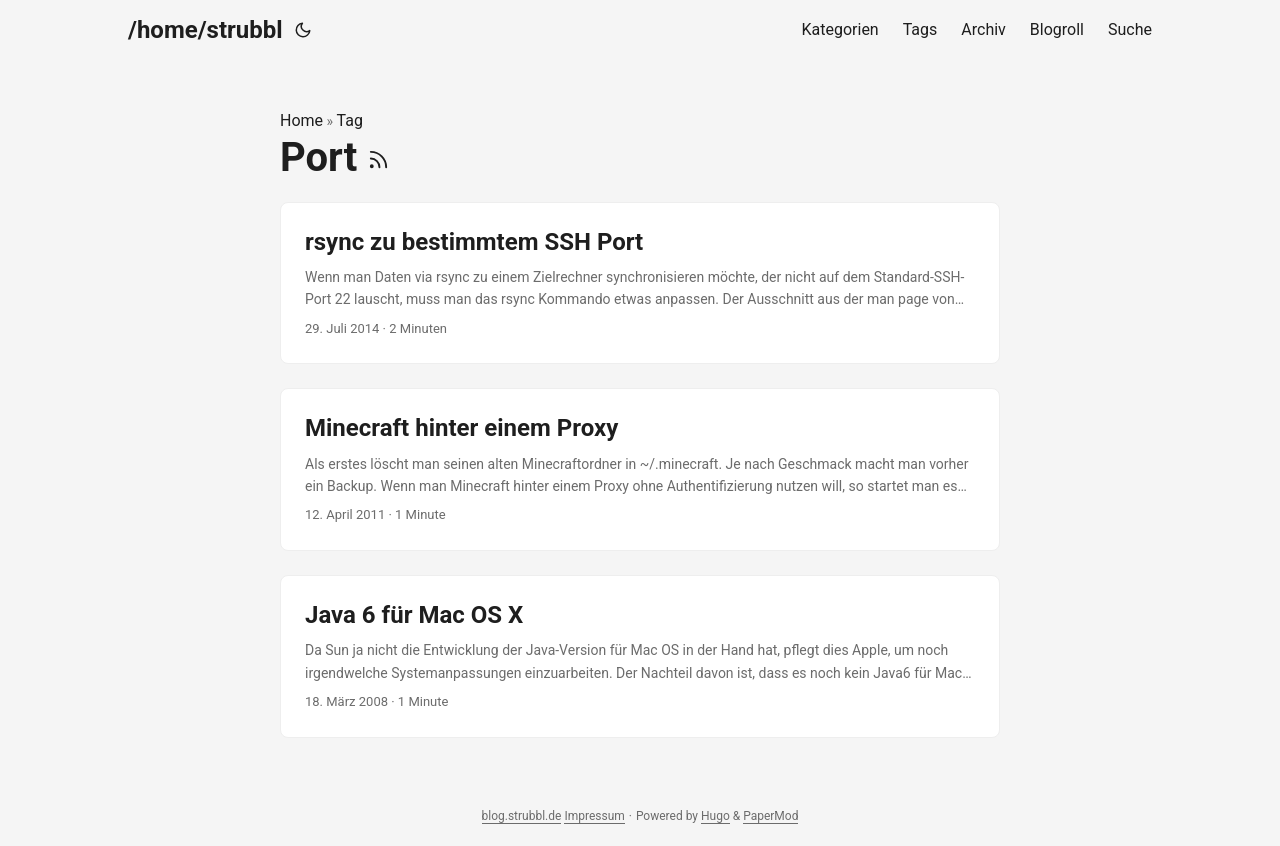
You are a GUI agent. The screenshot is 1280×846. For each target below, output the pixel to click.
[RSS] (378, 157)
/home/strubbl (205, 30)
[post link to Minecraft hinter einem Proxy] (640, 469)
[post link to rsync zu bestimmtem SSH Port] (640, 283)
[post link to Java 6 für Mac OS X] (640, 656)
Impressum (594, 816)
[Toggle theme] (303, 30)
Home (301, 120)
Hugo (715, 816)
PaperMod (770, 816)
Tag (350, 120)
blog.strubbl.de (522, 816)
